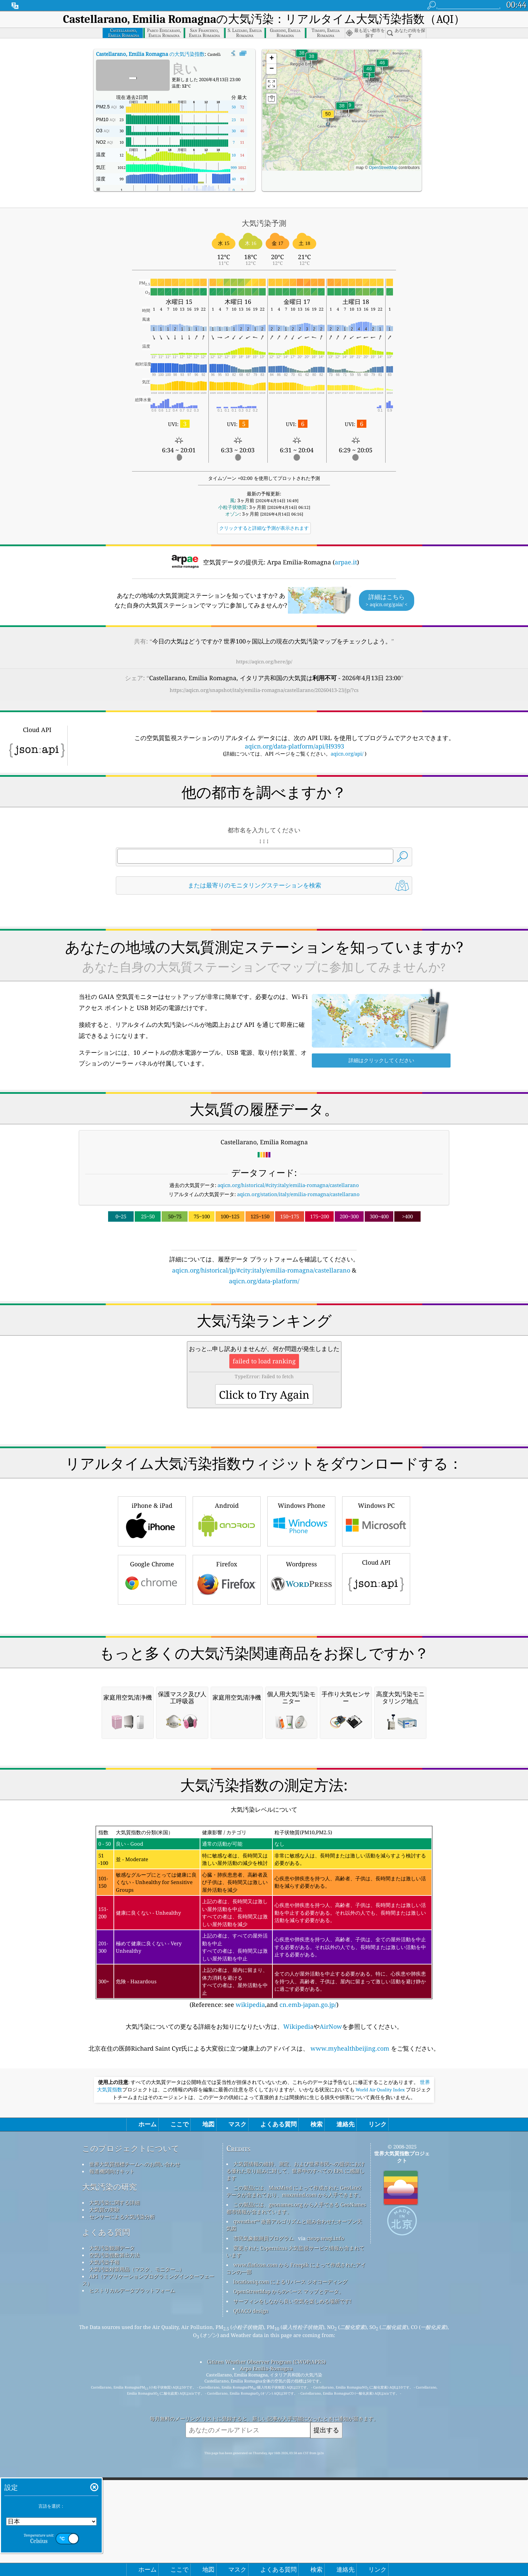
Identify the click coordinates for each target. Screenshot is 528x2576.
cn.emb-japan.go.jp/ (307, 2287)
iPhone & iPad (152, 1615)
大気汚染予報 (104, 2544)
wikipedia (250, 2287)
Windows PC (376, 1615)
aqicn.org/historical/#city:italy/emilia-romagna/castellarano (288, 1185)
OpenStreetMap (383, 167)
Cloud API (376, 1672)
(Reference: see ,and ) (264, 2200)
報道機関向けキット (112, 2453)
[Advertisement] (264, 1344)
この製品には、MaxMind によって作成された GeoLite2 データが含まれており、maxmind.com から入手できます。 (294, 2474)
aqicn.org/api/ (347, 753)
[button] (328, 118)
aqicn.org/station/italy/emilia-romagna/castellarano (298, 1194)
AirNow (331, 2309)
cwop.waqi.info (325, 2520)
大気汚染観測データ (112, 2530)
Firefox (226, 1673)
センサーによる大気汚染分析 (122, 2499)
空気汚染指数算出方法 (114, 2537)
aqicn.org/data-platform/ (264, 1281)
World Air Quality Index (380, 2372)
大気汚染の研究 (109, 2469)
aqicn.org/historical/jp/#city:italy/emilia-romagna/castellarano (261, 1270)
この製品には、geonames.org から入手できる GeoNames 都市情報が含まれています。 (296, 2491)
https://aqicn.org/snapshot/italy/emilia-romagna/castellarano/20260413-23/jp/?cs (264, 690)
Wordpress (301, 1673)
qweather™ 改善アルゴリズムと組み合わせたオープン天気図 (294, 2507)
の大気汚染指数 (150, 53)
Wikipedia (298, 2309)
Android (226, 1615)
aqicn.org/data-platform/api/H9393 (294, 746)
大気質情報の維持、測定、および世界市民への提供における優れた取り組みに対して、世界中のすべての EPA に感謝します (295, 2453)
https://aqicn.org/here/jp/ (264, 661)
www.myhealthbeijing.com (350, 2331)
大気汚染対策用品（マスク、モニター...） (136, 2551)
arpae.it (346, 562)
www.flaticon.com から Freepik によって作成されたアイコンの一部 (296, 2551)
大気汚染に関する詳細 (114, 2485)
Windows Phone (301, 1615)
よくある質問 (106, 2515)
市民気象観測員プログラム (263, 2520)
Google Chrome (152, 1673)
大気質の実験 (104, 2492)
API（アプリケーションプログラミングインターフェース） (148, 2562)
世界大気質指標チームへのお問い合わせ (134, 2446)
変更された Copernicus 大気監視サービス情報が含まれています (295, 2534)
